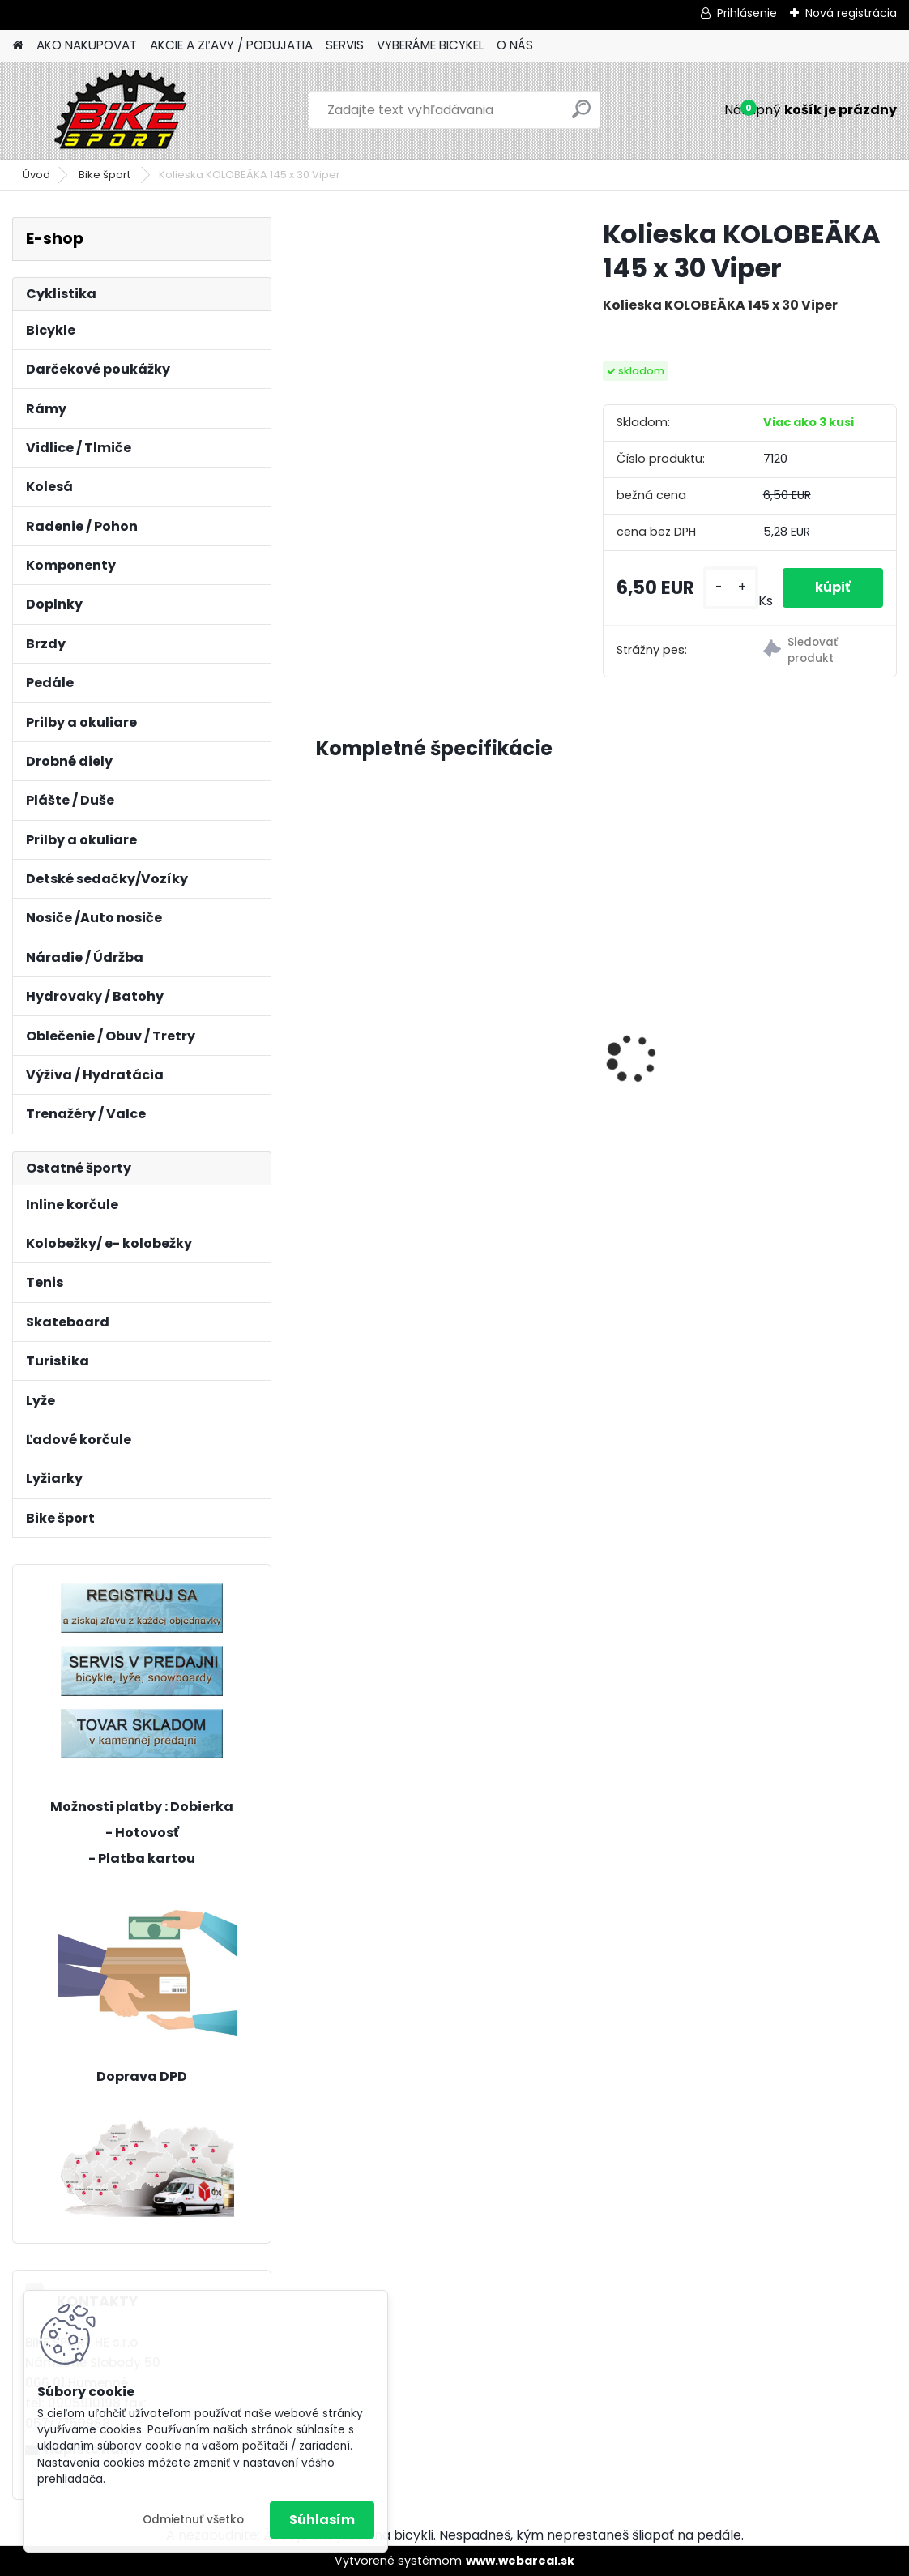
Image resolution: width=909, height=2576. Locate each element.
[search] (581, 115)
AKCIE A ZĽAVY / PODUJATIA (231, 44)
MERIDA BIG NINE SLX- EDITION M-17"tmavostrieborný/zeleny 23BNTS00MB (607, 1041)
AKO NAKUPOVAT (86, 44)
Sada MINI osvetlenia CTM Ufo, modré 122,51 (804, 998)
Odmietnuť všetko (193, 2519)
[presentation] (325, 1030)
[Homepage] (17, 46)
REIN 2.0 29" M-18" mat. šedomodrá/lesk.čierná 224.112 (401, 1011)
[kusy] (730, 588)
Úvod (36, 174)
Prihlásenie (747, 13)
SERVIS (345, 44)
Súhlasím (322, 2519)
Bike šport (106, 174)
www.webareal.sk (520, 2561)
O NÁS (515, 44)
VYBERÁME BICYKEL (430, 44)
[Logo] (123, 110)
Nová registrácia (851, 13)
